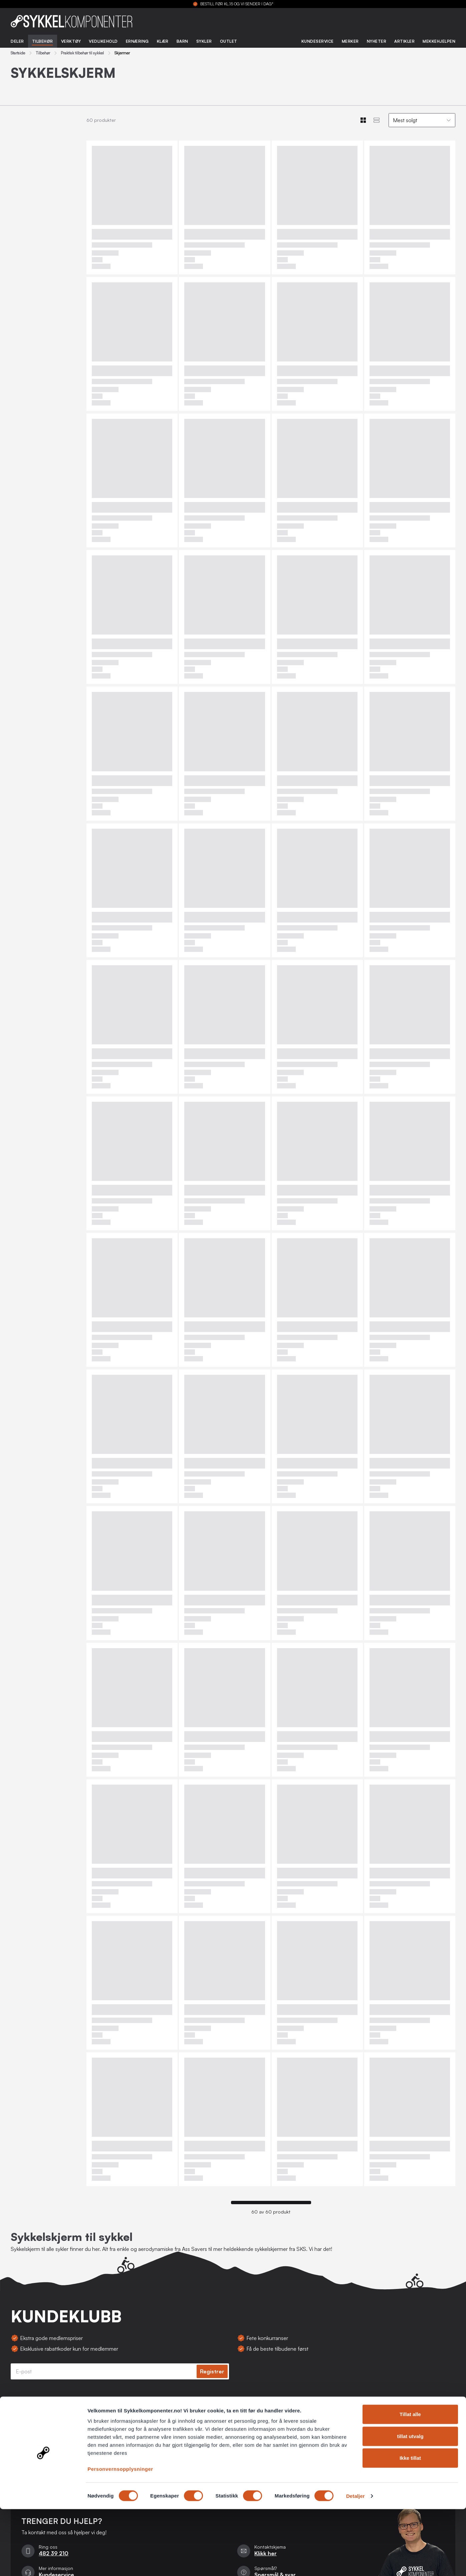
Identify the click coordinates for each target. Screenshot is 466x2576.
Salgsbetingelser (30, 2419)
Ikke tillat (410, 2525)
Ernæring (137, 41)
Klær (163, 41)
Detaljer (355, 2563)
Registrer (212, 2371)
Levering (172, 2445)
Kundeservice (317, 41)
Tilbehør (42, 41)
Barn (182, 41)
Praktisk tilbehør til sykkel (82, 53)
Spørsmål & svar (180, 2459)
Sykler (204, 41)
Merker (350, 41)
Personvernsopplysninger (120, 2536)
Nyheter (377, 41)
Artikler (404, 41)
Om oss (20, 2459)
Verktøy (71, 41)
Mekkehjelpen (439, 41)
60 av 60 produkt (270, 2212)
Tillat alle (410, 2481)
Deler (17, 41)
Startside (18, 53)
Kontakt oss (175, 2419)
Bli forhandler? (28, 2445)
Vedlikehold (103, 41)
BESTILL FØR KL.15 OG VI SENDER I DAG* (236, 4)
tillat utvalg (410, 2503)
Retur (168, 2432)
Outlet (228, 41)
